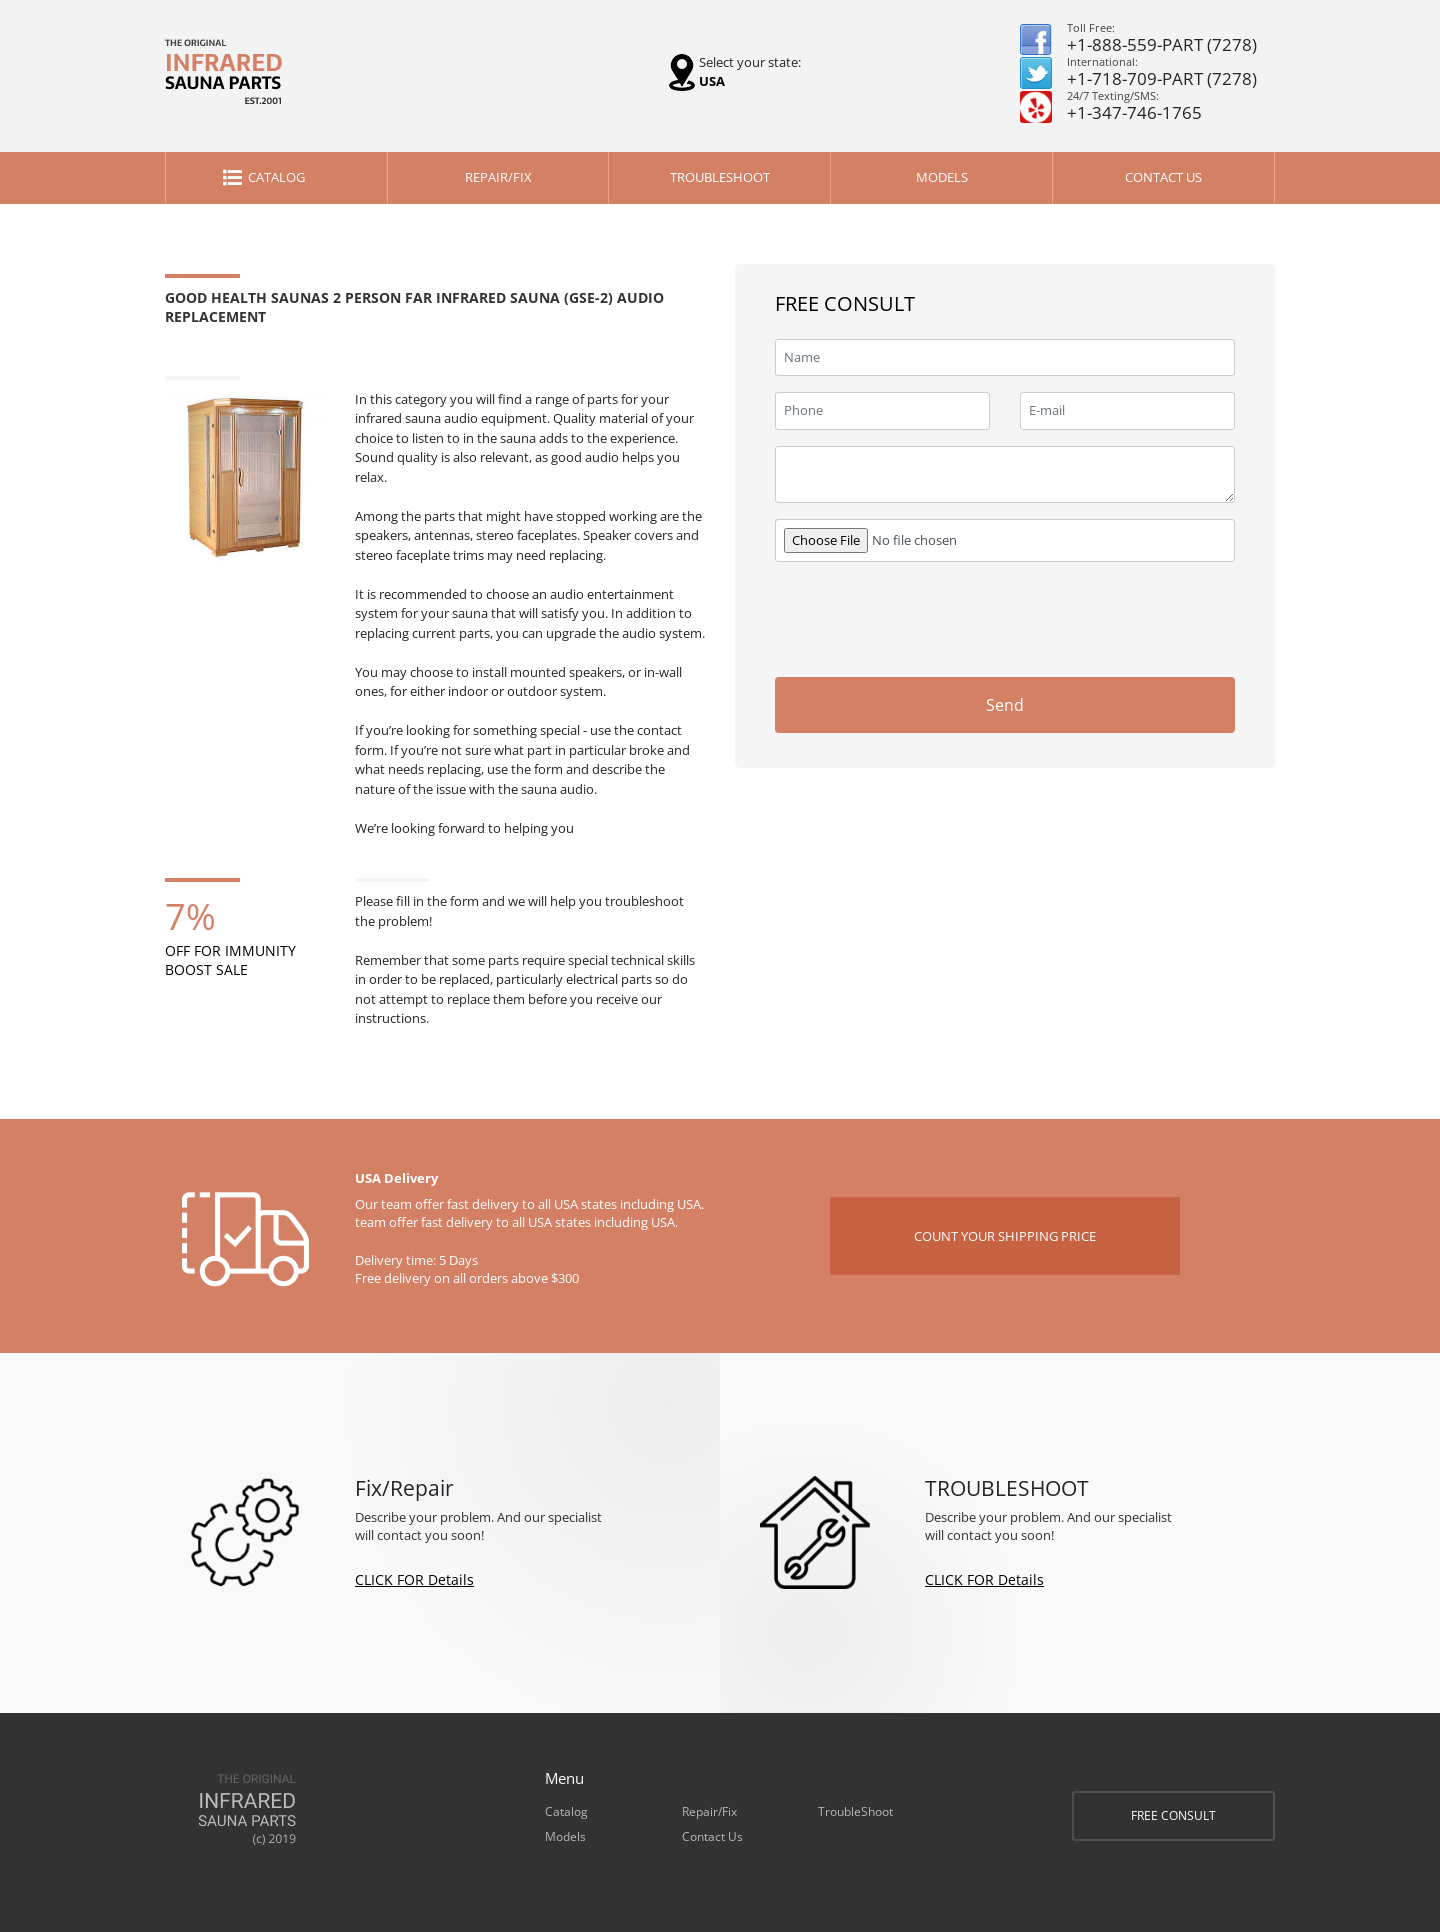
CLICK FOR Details (414, 1579)
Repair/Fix (498, 177)
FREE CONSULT (1173, 1815)
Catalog (276, 177)
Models (942, 177)
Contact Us (1163, 177)
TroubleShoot (720, 177)
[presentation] (1083, 617)
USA (712, 81)
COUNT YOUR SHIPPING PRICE (1005, 1236)
